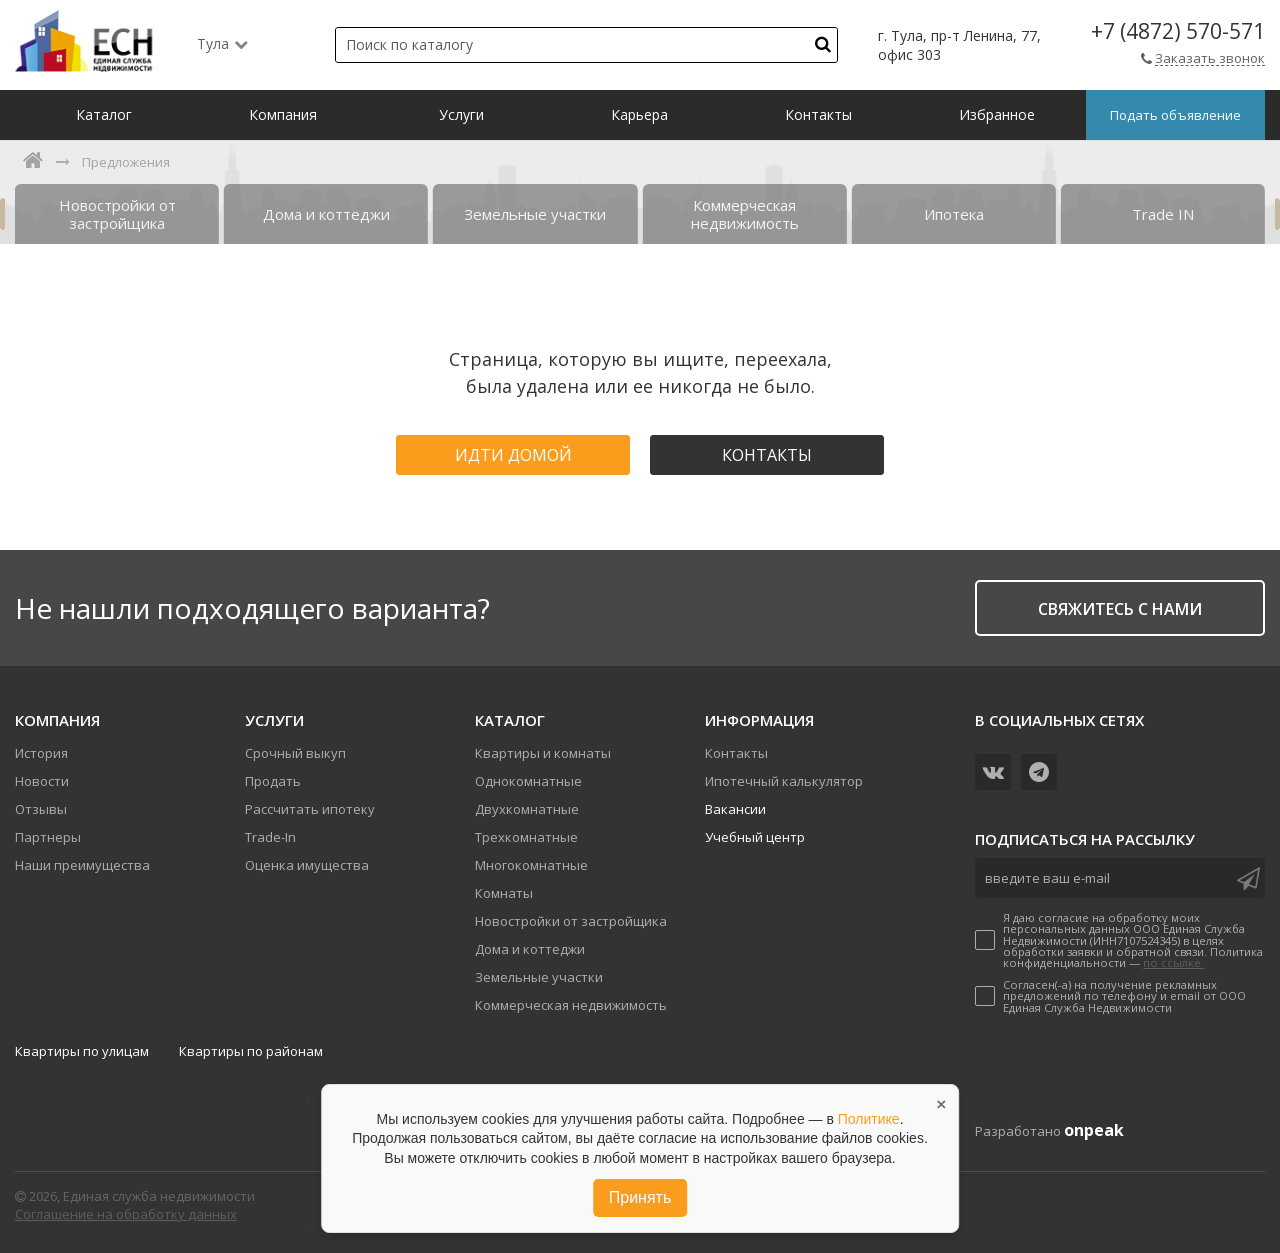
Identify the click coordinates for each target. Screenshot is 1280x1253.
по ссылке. (1173, 962)
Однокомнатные (528, 781)
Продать (273, 781)
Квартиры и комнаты (543, 753)
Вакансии (735, 809)
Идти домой (513, 455)
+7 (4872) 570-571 (1178, 31)
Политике (869, 1119)
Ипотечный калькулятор (784, 781)
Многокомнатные (531, 865)
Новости (42, 781)
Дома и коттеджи (530, 949)
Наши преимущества (82, 865)
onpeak (1094, 1130)
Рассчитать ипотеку (310, 809)
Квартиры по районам (251, 1051)
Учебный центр (755, 837)
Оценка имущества (307, 865)
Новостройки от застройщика (571, 921)
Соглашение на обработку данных (126, 1214)
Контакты (767, 455)
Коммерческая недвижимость (571, 1005)
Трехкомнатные (526, 837)
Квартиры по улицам (82, 1051)
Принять (640, 1197)
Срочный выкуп (295, 753)
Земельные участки (539, 977)
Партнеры (48, 837)
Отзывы (41, 809)
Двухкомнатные (527, 809)
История (41, 753)
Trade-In (270, 837)
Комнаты (504, 893)
